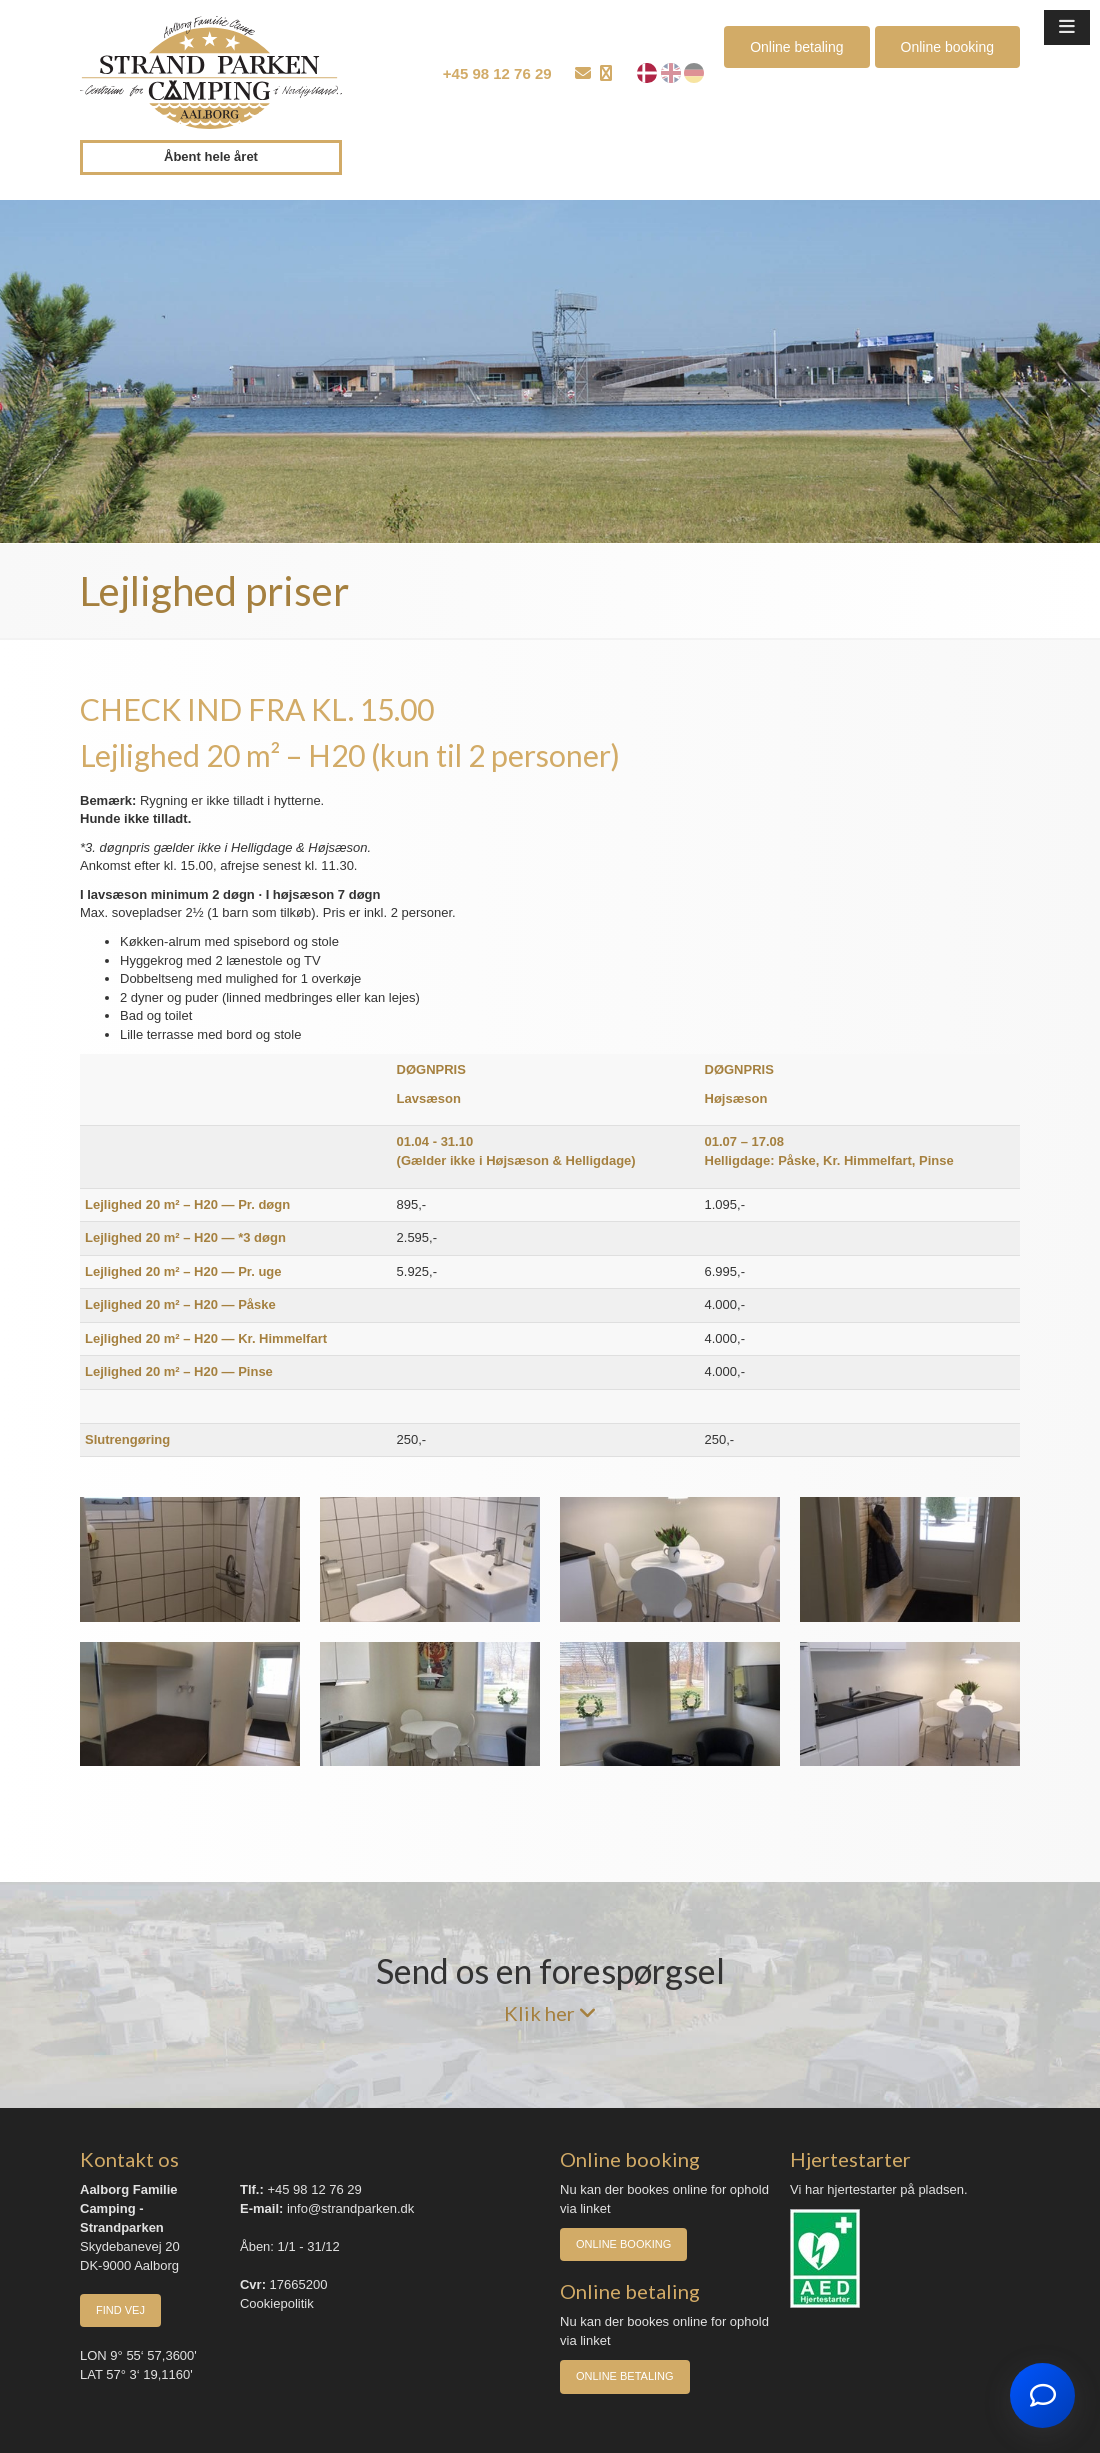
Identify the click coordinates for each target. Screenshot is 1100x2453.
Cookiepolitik (277, 2303)
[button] (1067, 27)
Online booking (947, 47)
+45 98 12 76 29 (497, 73)
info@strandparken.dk (350, 2208)
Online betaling (796, 47)
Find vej (120, 2310)
